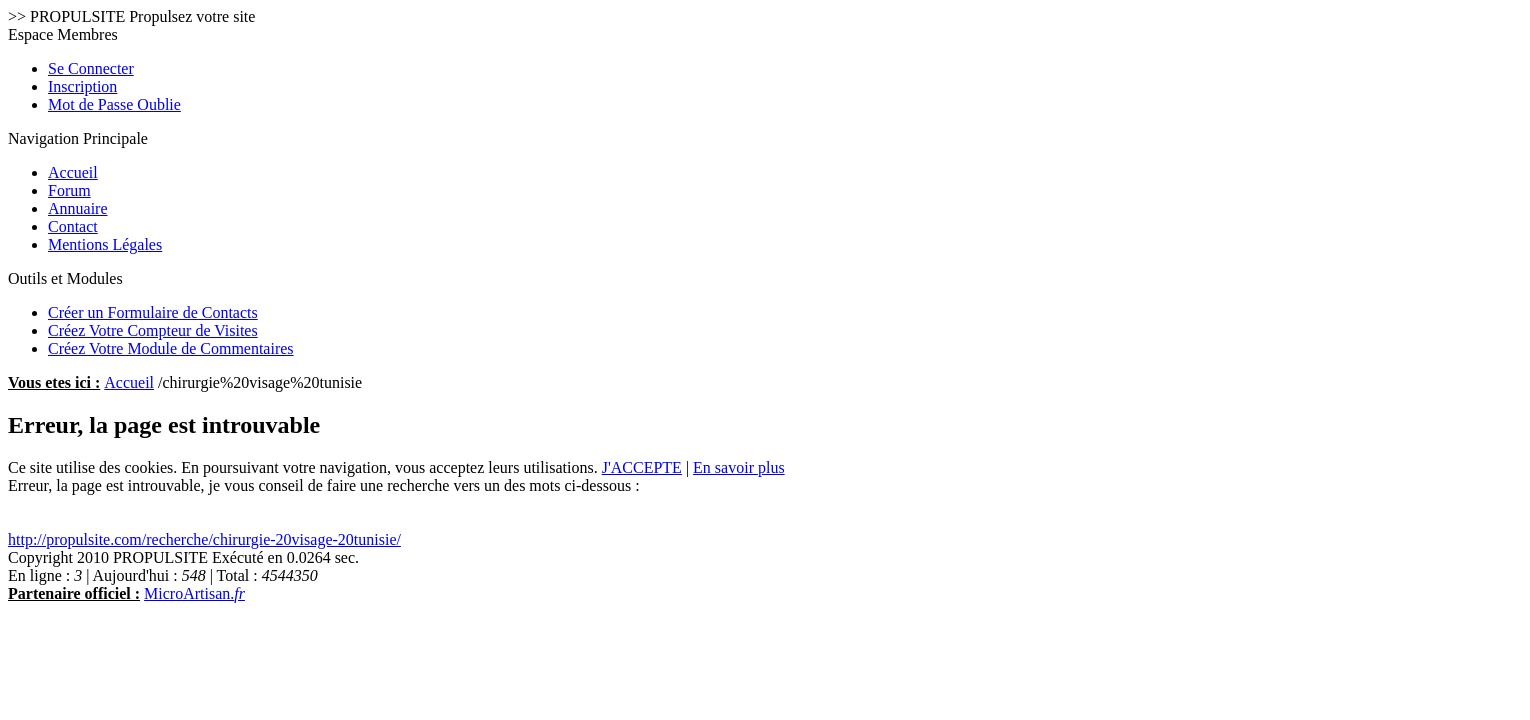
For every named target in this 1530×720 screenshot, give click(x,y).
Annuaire (78, 208)
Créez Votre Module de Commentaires (171, 348)
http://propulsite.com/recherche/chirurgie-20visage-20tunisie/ (204, 539)
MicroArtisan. (194, 593)
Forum (69, 190)
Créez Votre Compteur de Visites (153, 330)
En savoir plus (739, 467)
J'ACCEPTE (642, 467)
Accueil (73, 172)
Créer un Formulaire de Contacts (153, 312)
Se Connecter (91, 68)
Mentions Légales (105, 244)
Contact (73, 226)
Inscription (82, 86)
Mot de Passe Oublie (114, 104)
